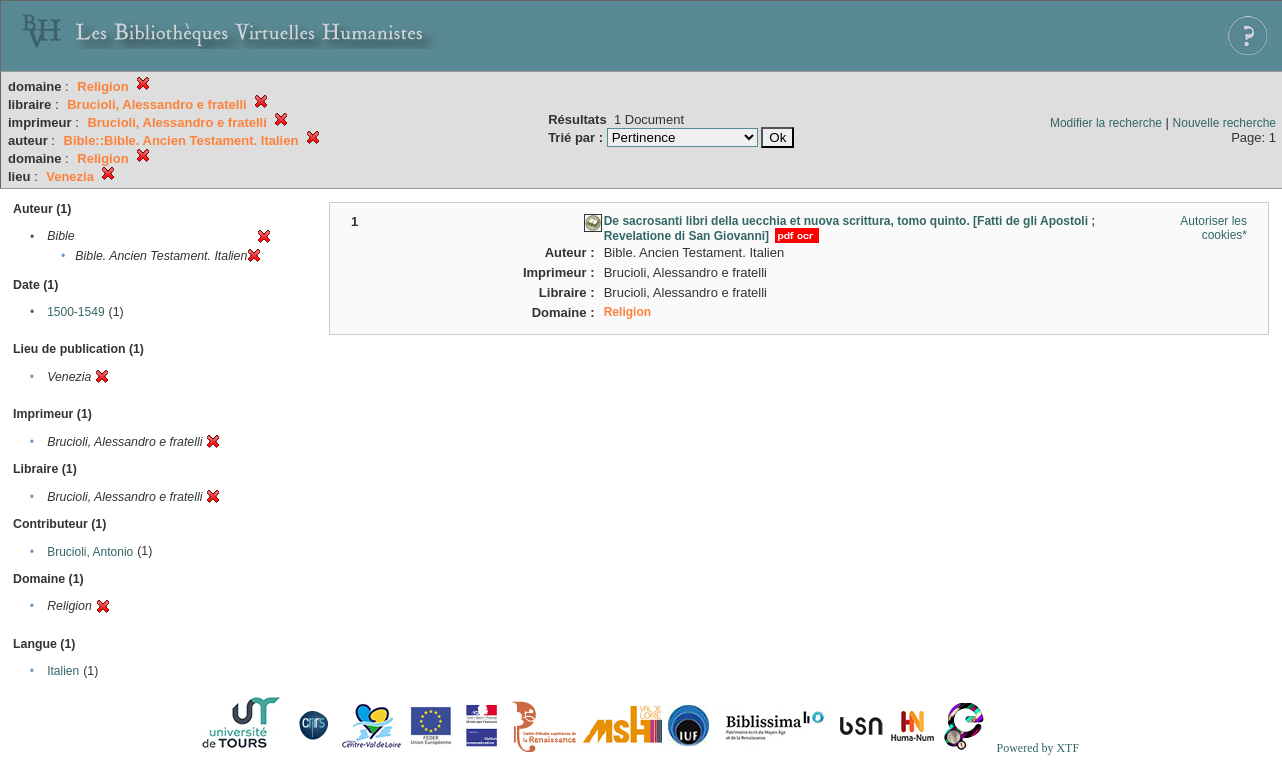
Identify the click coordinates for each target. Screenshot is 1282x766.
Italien (63, 671)
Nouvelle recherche (1224, 123)
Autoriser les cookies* (1213, 228)
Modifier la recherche (1106, 123)
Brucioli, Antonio (90, 552)
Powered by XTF (1037, 748)
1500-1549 (75, 312)
